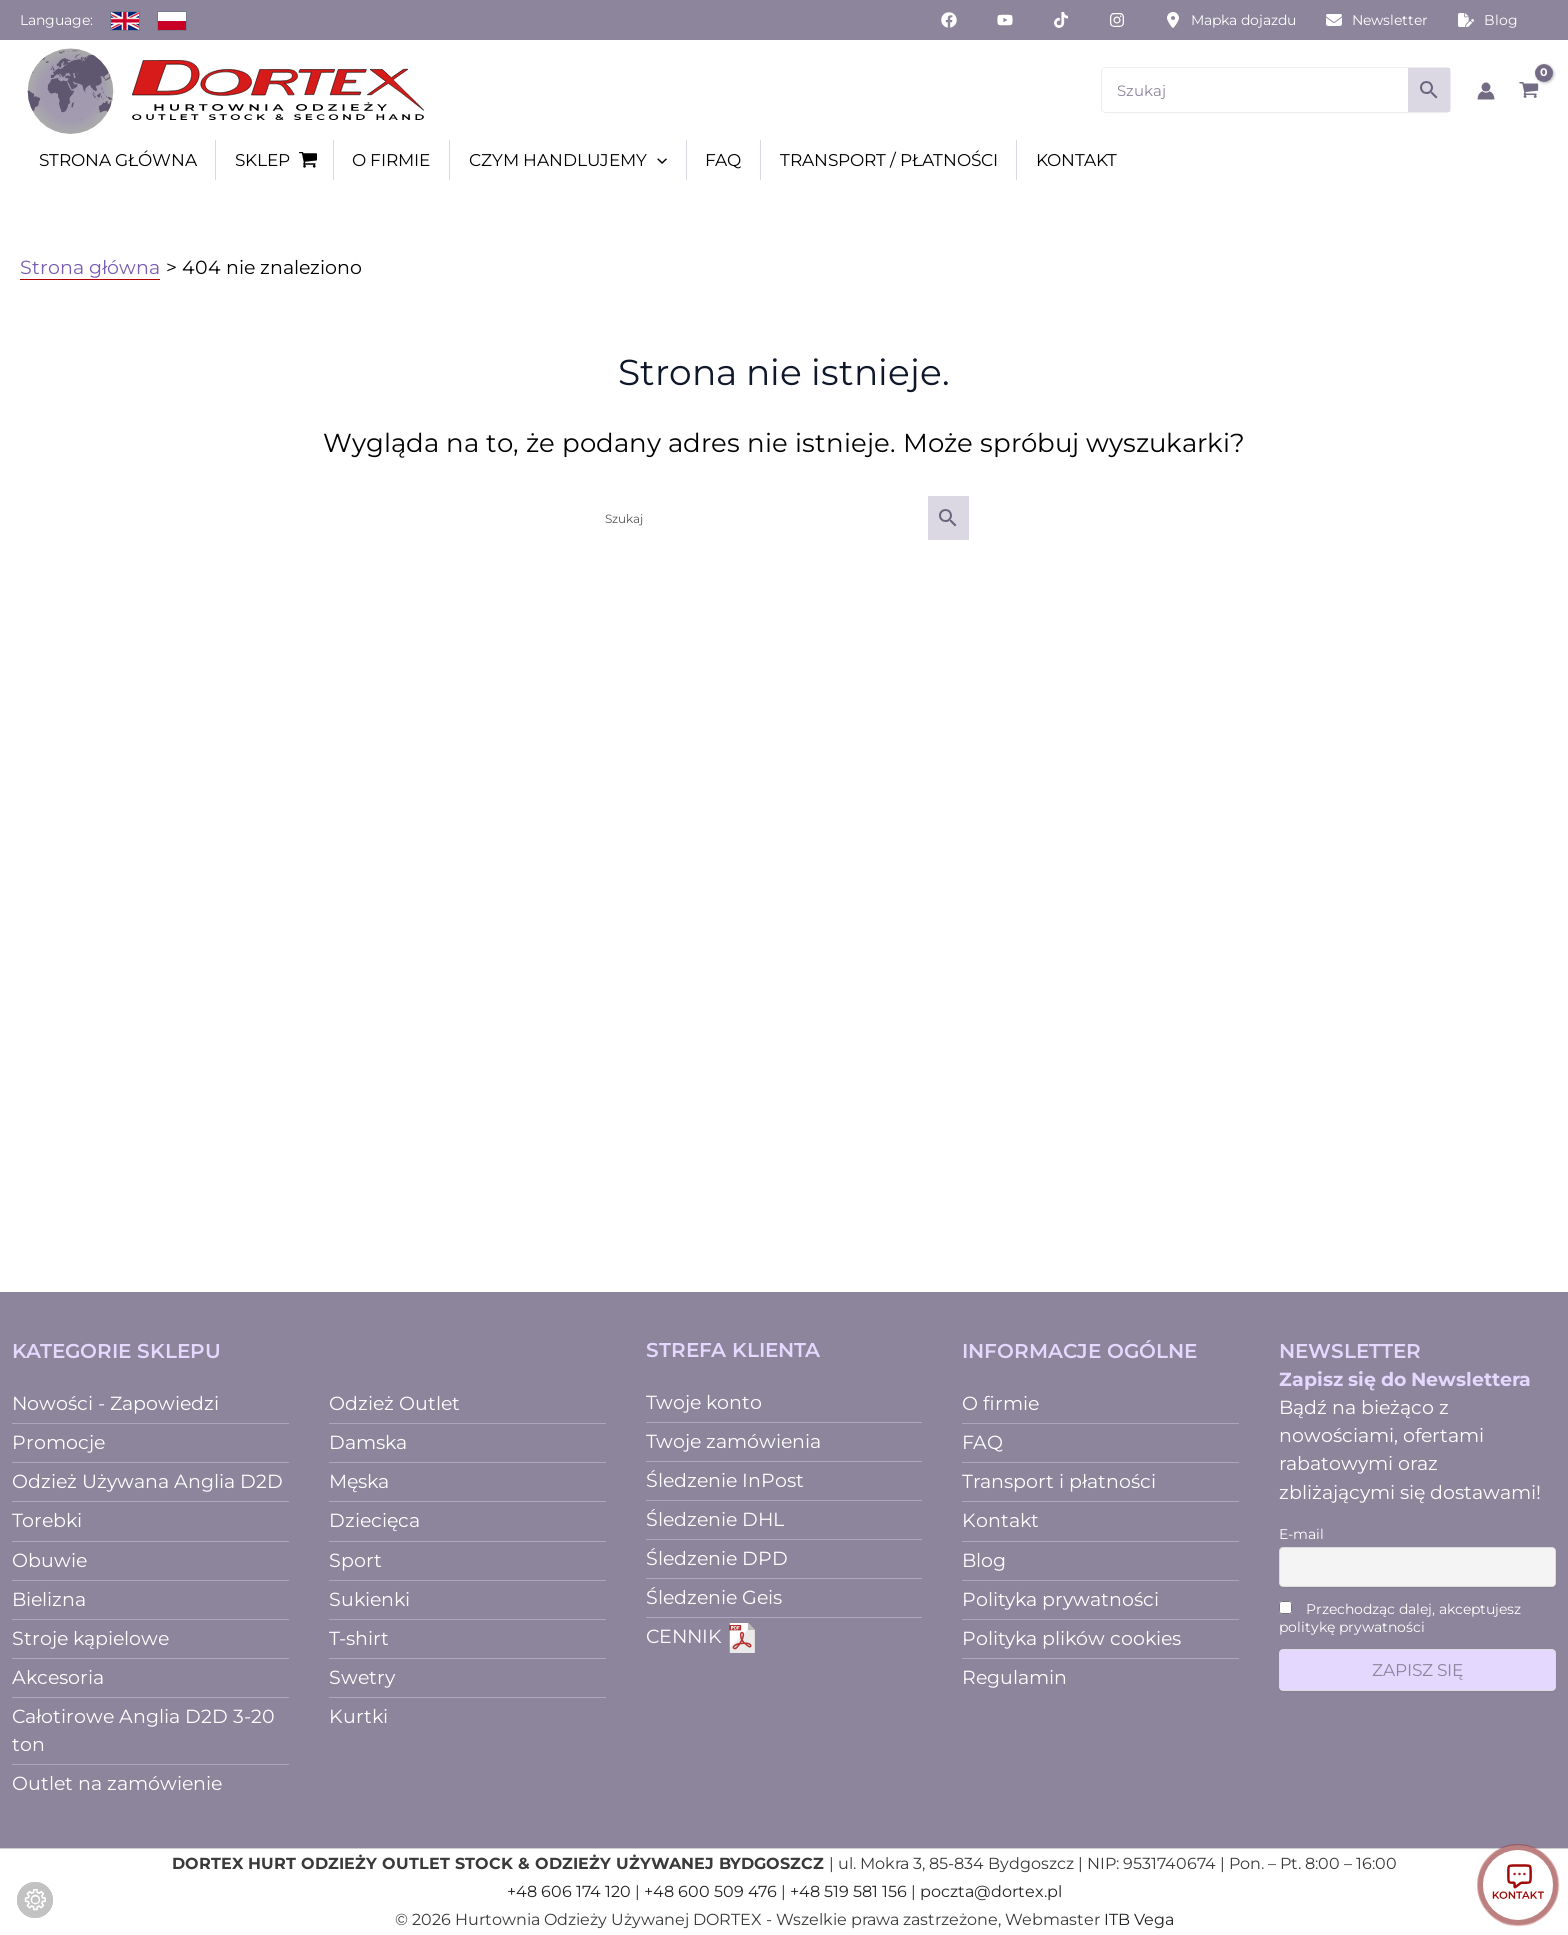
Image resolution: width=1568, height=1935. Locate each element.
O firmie (1000, 1403)
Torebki (47, 1520)
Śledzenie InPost (725, 1480)
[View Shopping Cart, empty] (1528, 90)
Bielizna (49, 1599)
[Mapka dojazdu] (1230, 20)
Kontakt (1000, 1520)
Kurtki (358, 1716)
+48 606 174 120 (569, 1891)
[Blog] (1488, 20)
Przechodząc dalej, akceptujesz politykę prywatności (1399, 1618)
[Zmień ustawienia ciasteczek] (35, 1900)
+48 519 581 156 (848, 1891)
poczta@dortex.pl (991, 1891)
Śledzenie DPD (717, 1558)
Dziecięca (374, 1520)
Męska (359, 1481)
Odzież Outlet (394, 1403)
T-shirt (359, 1638)
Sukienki (369, 1599)
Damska (368, 1442)
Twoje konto (704, 1402)
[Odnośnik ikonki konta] (1486, 91)
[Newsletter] (1377, 20)
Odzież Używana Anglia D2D (147, 1481)
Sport (355, 1560)
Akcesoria (58, 1677)
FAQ (982, 1442)
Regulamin (1014, 1677)
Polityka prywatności (1060, 1599)
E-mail (1301, 1534)
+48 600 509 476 (710, 1891)
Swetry (362, 1677)
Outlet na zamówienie (117, 1783)
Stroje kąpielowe (90, 1638)
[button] (657, 160)
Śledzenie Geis (714, 1597)
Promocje (58, 1442)
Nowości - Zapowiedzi (115, 1403)
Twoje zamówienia (733, 1441)
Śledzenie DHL (715, 1519)
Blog (984, 1560)
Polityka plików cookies (1071, 1638)
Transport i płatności (1059, 1481)
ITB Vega (1139, 1919)
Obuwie (49, 1560)
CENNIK (701, 1636)
